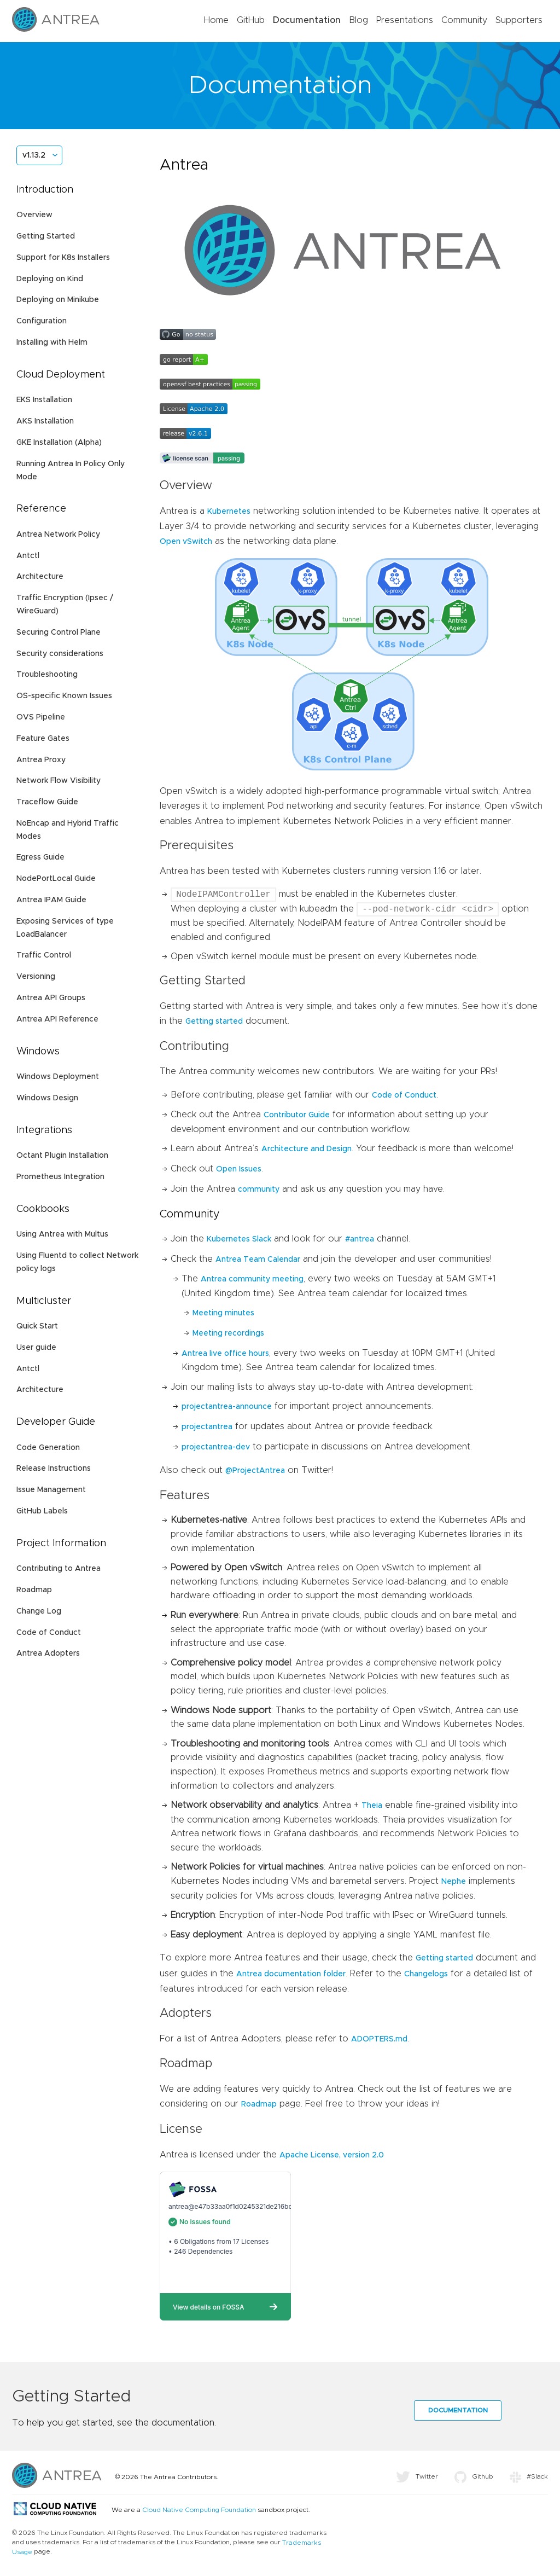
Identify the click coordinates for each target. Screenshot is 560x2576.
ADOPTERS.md (379, 2039)
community (258, 1189)
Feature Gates (42, 738)
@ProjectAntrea (255, 1471)
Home (216, 20)
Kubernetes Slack (239, 1239)
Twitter (417, 2476)
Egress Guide (40, 857)
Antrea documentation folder (291, 1974)
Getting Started (45, 236)
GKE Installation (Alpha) (59, 442)
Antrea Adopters (48, 1653)
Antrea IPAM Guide (51, 900)
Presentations (404, 20)
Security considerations (59, 654)
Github (473, 2476)
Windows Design (47, 1098)
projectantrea (207, 1427)
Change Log (38, 1611)
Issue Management (51, 1490)
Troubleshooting (47, 674)
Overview (34, 215)
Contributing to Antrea (58, 1569)
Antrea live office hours (225, 1353)
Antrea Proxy (41, 760)
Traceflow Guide (47, 802)
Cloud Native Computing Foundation (199, 2510)
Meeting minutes (223, 1313)
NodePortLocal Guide (56, 879)
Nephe (453, 1881)
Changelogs (426, 1974)
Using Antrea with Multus (62, 1234)
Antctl (27, 556)
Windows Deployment (57, 1077)
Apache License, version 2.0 (331, 2155)
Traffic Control (43, 955)
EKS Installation (44, 400)
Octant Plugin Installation (62, 1155)
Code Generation (48, 1448)
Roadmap (34, 1590)
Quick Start (37, 1326)
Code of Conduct (48, 1633)
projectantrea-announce (227, 1407)
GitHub (251, 20)
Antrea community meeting (252, 1279)
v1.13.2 (33, 155)
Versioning (35, 976)
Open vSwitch (186, 542)
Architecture (39, 577)
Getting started (214, 1021)
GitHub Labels (42, 1511)
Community (464, 20)
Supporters (518, 20)
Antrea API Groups (50, 998)
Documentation (307, 20)
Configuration (41, 321)
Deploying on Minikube (57, 300)
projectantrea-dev (216, 1447)
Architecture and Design (306, 1149)
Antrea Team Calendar (257, 1259)
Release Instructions (53, 1468)
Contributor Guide (297, 1115)
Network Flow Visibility (58, 781)
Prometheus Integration (60, 1177)
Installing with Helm (52, 342)
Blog (358, 20)
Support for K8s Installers (63, 258)
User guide (36, 1347)
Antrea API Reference (57, 1019)
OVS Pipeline (40, 717)
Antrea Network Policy (58, 534)
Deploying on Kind (49, 279)
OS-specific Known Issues (64, 696)
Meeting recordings (228, 1333)
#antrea (359, 1239)
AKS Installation (45, 421)
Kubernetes (228, 511)
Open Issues (238, 1169)
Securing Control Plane (58, 632)
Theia (371, 1805)
